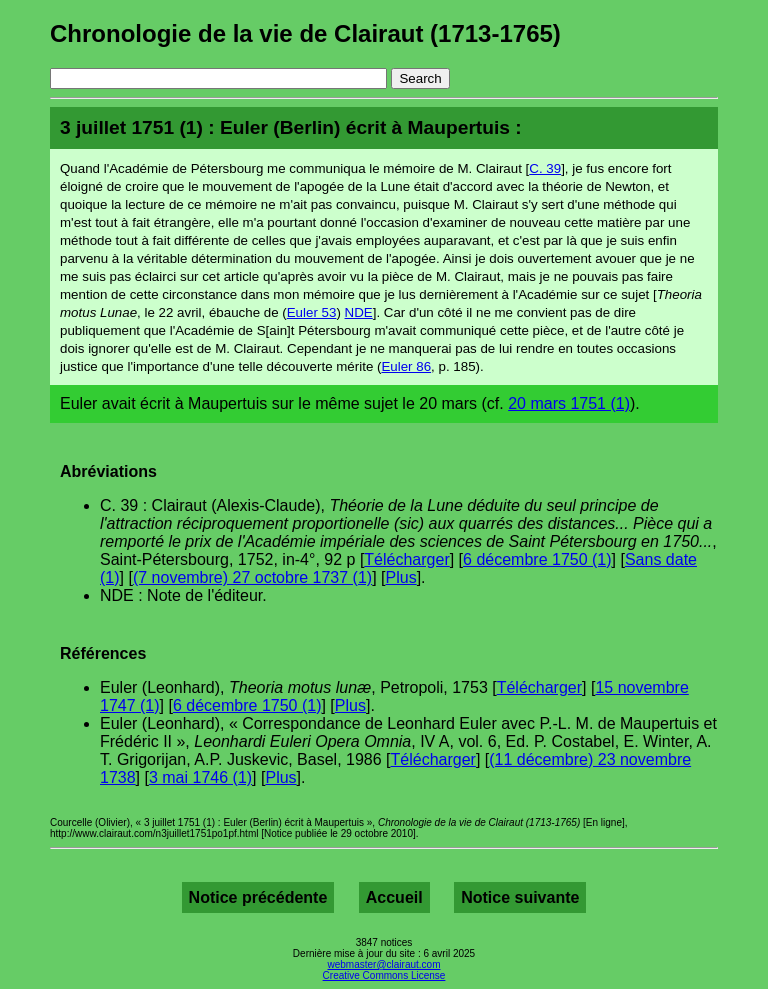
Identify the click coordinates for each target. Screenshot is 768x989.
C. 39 (545, 168)
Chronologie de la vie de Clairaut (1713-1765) (305, 33)
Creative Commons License (384, 975)
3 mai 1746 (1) (200, 777)
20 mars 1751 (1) (569, 403)
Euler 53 (312, 312)
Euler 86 (406, 366)
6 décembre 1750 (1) (537, 559)
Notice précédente (258, 897)
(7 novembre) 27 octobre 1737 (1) (252, 577)
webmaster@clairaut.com (384, 964)
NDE (359, 312)
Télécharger (406, 559)
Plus (401, 577)
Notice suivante (520, 897)
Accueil (394, 897)
